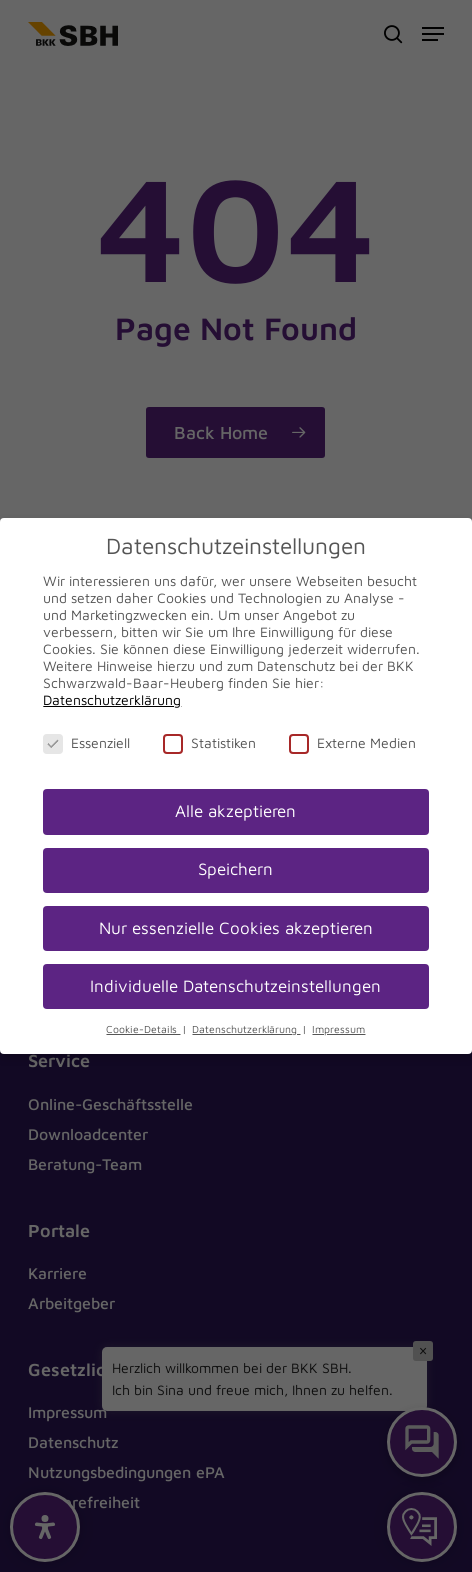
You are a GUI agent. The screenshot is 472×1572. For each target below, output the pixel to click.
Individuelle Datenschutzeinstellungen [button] (235, 986)
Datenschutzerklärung (112, 699)
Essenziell (86, 742)
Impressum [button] (338, 1029)
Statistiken (209, 742)
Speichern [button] (235, 869)
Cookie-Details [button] (143, 1029)
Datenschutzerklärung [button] (246, 1029)
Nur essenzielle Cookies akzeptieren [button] (236, 928)
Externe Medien (352, 742)
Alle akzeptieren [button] (235, 811)
